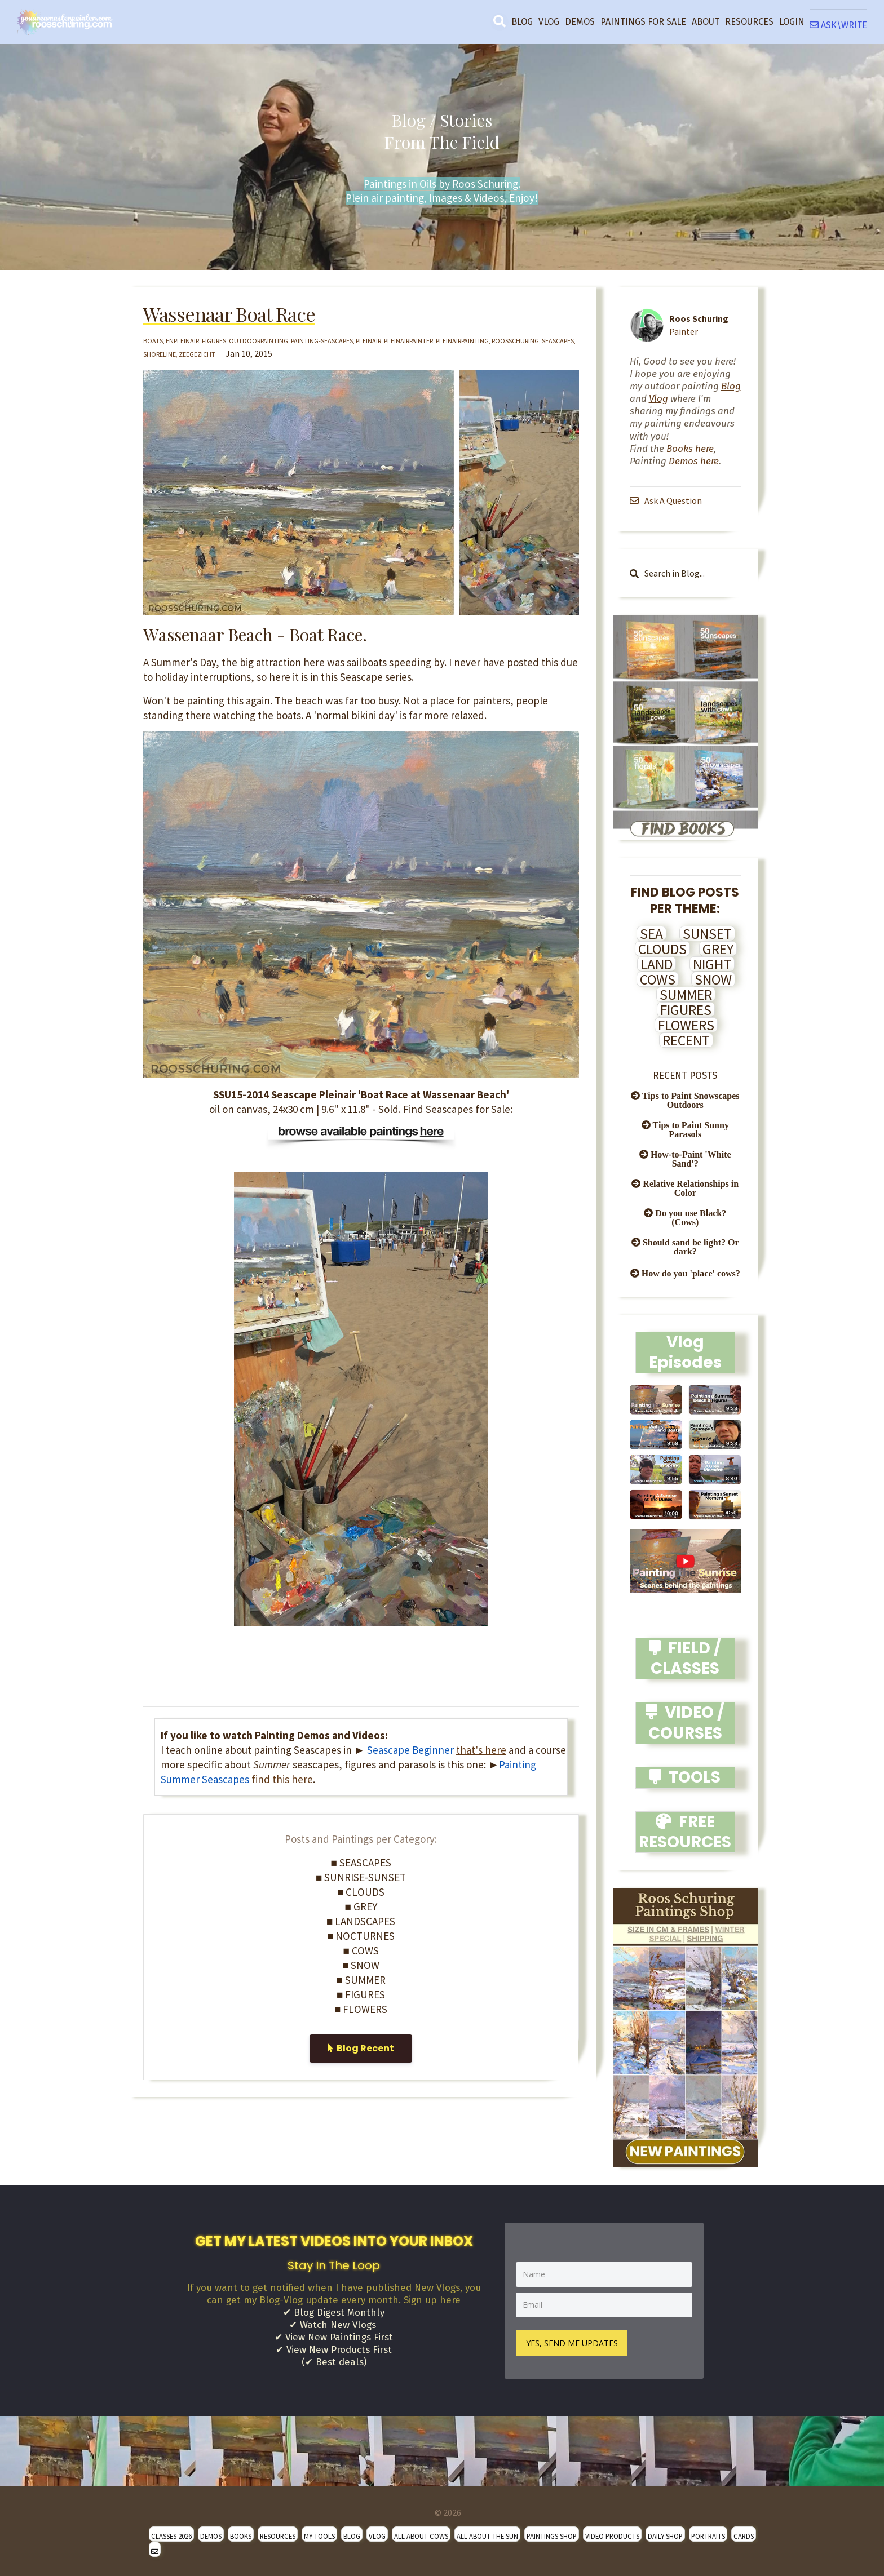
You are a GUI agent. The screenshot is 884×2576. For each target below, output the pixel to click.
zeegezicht (197, 354)
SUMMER (686, 995)
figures (214, 340)
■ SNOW (360, 1965)
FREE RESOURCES (685, 1832)
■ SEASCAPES (361, 1862)
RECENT (686, 1040)
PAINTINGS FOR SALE (643, 21)
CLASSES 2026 (171, 2534)
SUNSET (707, 934)
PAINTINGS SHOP (552, 2534)
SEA (651, 934)
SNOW (713, 979)
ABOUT (705, 21)
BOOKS (240, 2534)
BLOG (522, 21)
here (690, 449)
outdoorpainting (258, 340)
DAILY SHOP (665, 2534)
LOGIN (792, 21)
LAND (656, 964)
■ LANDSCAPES (360, 1921)
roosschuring (515, 340)
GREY (718, 949)
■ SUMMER (361, 1980)
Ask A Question (667, 500)
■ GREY (361, 1906)
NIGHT (712, 964)
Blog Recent (361, 2048)
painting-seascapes (322, 340)
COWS (657, 979)
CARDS (743, 2534)
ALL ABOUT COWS (421, 2534)
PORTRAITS (708, 2534)
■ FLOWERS (360, 2009)
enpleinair (182, 340)
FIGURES (685, 1010)
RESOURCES (749, 21)
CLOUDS (662, 949)
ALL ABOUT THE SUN (487, 2534)
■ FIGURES (361, 1994)
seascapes (558, 340)
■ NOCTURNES (361, 1936)
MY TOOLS (319, 2534)
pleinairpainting (462, 340)
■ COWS (361, 1950)
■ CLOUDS (360, 1892)
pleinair (368, 340)
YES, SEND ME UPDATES (573, 2341)
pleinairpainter (408, 340)
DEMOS (580, 21)
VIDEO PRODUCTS (612, 2534)
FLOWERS (686, 1025)
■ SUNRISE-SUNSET (361, 1877)
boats (153, 340)
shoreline (159, 354)
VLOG (548, 21)
